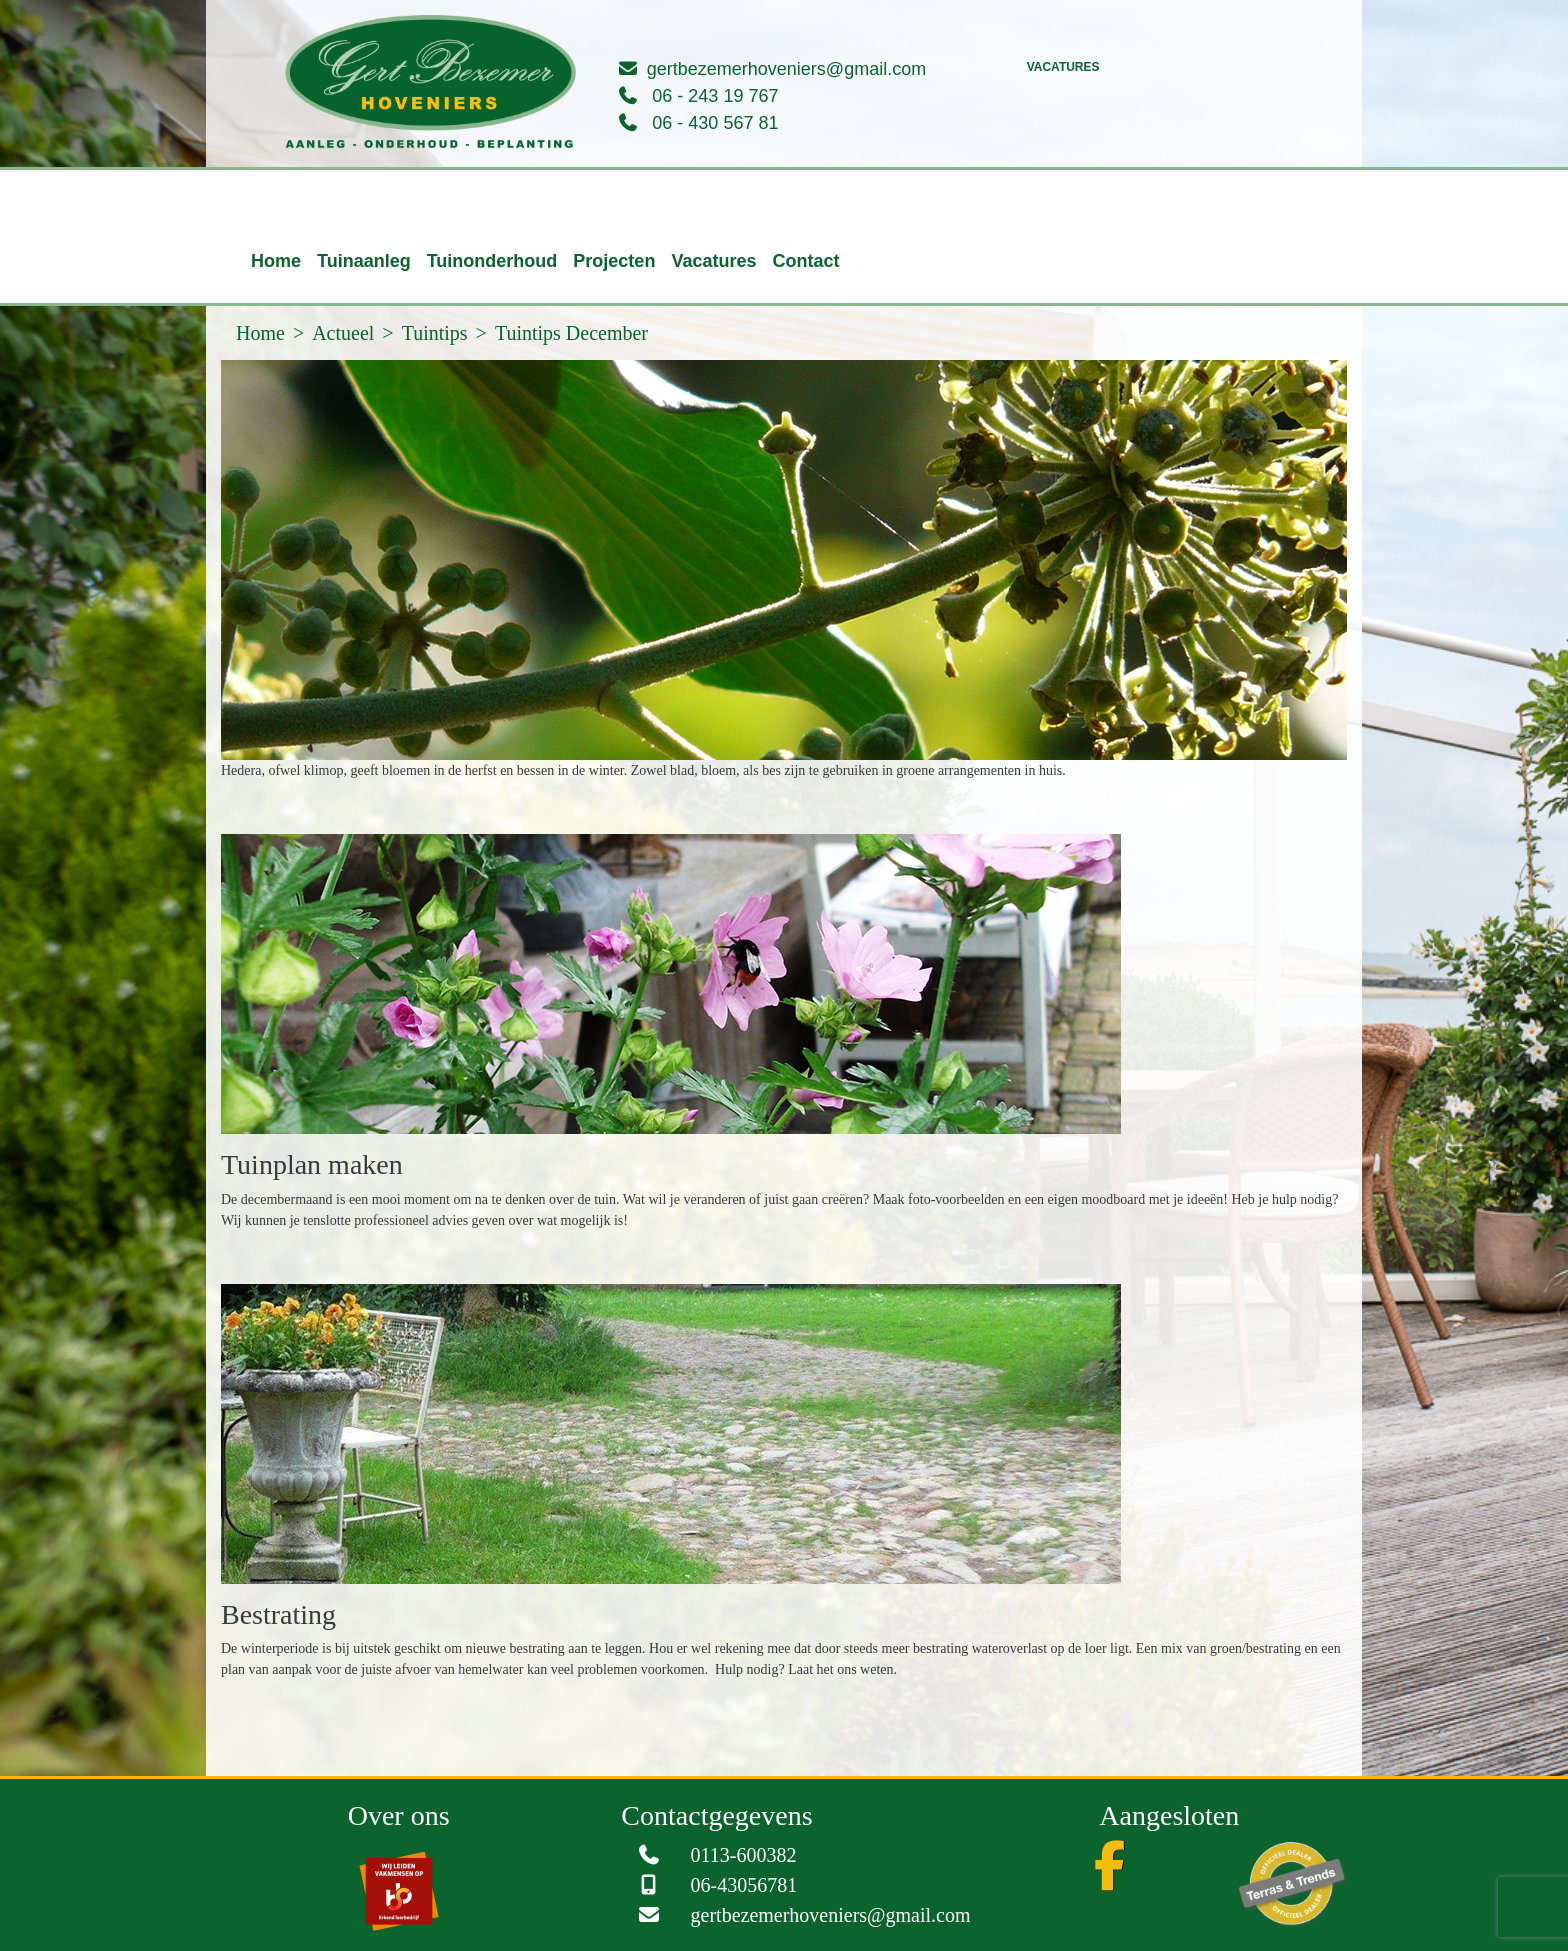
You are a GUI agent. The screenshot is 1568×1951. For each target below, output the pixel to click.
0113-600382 (744, 1855)
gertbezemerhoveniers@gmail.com (786, 69)
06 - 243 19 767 (715, 96)
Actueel (343, 333)
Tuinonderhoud (492, 261)
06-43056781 (744, 1885)
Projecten (614, 261)
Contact (805, 261)
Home (276, 261)
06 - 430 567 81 (715, 123)
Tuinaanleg (364, 261)
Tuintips (435, 333)
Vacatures (1063, 67)
